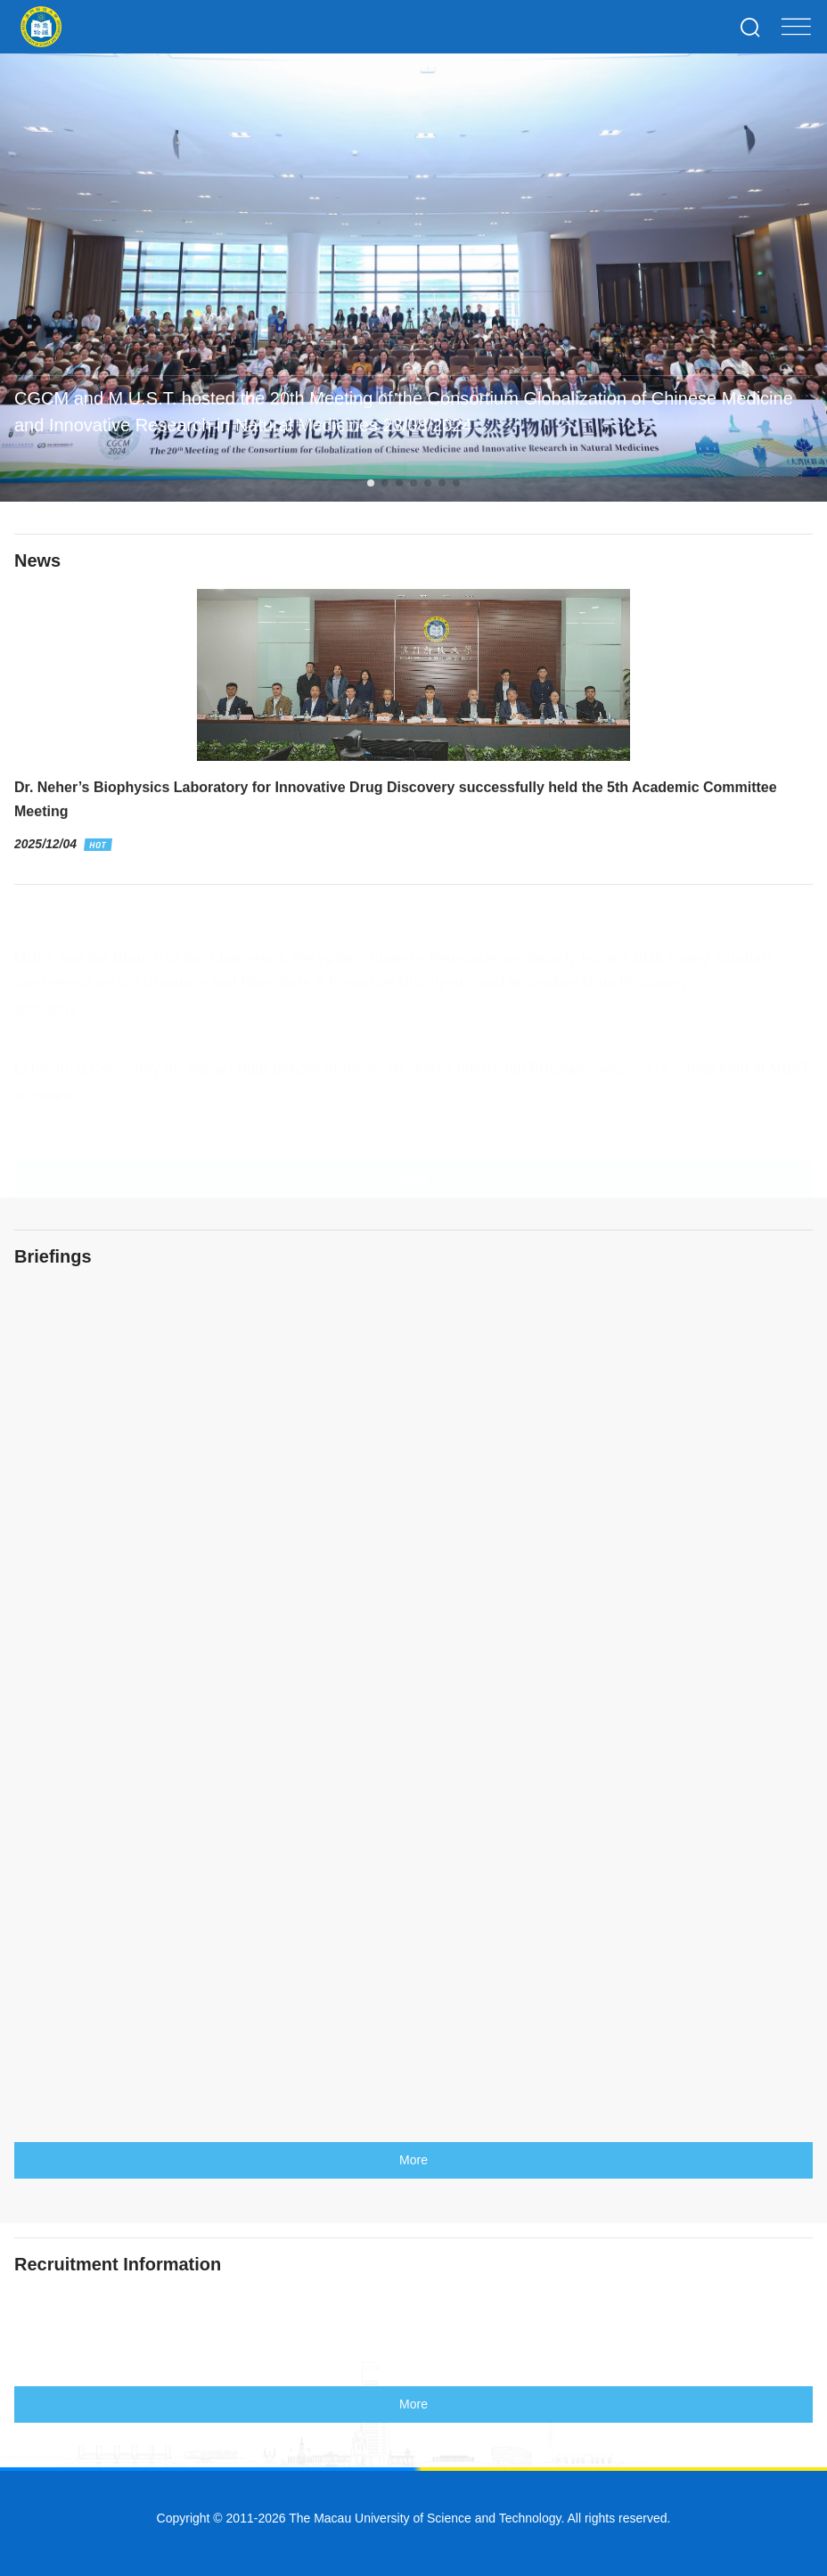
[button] (370, 483)
